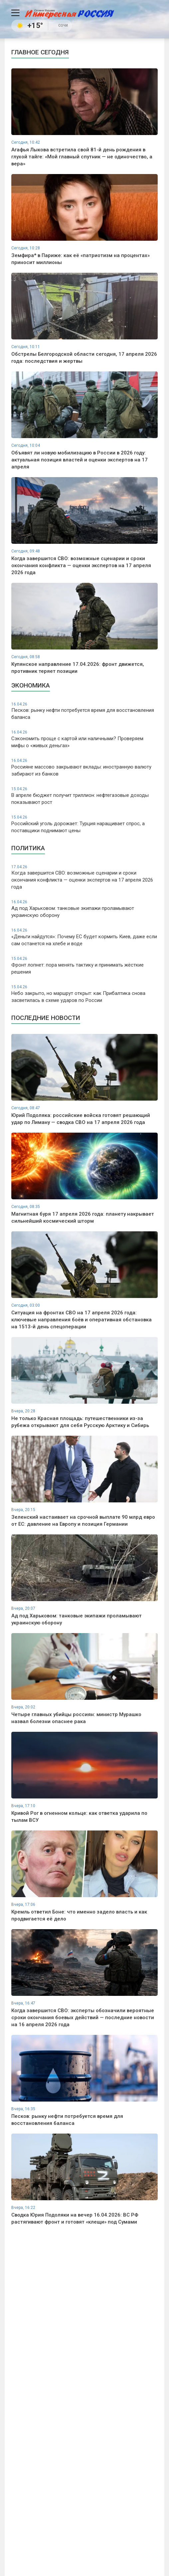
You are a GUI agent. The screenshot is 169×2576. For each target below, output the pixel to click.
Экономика (30, 685)
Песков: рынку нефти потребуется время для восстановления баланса (84, 711)
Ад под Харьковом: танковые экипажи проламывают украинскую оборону (84, 908)
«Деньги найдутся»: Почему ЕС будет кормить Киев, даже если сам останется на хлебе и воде (84, 937)
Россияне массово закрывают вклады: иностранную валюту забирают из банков (84, 767)
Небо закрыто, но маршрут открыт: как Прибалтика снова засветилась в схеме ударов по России (84, 993)
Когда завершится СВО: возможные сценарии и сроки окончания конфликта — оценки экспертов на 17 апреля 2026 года (84, 877)
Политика (28, 848)
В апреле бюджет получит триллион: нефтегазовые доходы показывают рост (84, 795)
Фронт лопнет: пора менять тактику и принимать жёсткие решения (84, 965)
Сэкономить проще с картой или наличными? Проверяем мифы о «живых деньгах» (84, 739)
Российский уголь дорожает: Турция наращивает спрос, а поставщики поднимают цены (84, 824)
